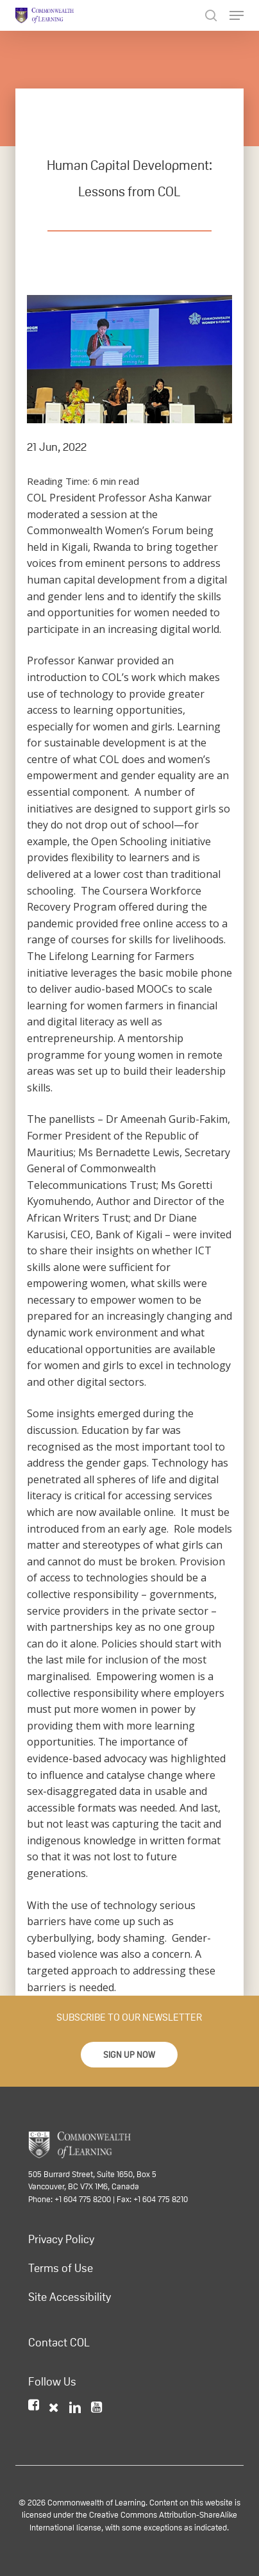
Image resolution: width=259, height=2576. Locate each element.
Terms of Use (60, 2268)
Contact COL (59, 2342)
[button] (129, 2054)
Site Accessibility (69, 2297)
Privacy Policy (61, 2239)
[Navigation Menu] (237, 15)
